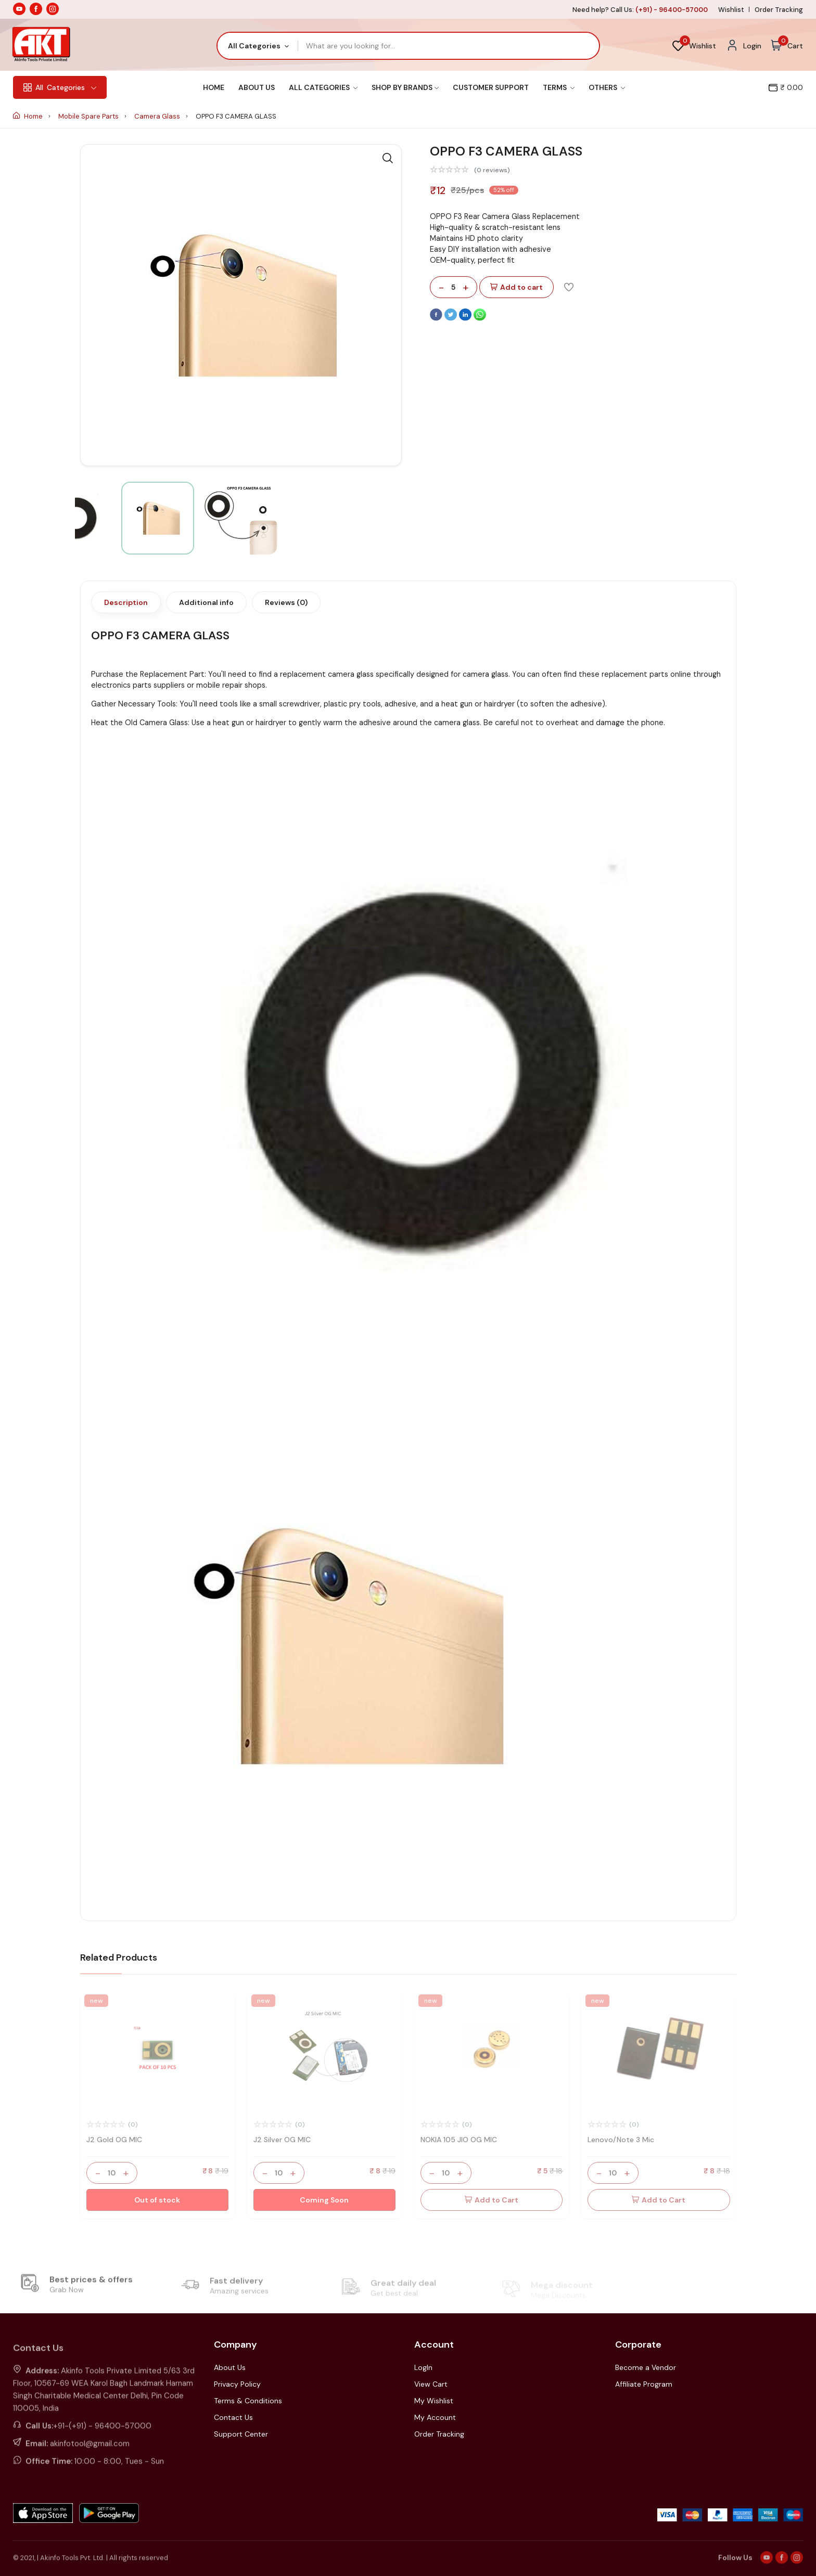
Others (607, 87)
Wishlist (731, 9)
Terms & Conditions (248, 2400)
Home (213, 87)
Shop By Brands (405, 87)
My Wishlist (433, 2400)
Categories (59, 87)
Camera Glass (158, 116)
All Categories (323, 87)
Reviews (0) (286, 602)
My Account (435, 2417)
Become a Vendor (645, 2367)
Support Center (241, 2434)
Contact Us (233, 2417)
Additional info (206, 602)
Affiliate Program (643, 2384)
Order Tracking (779, 9)
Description (126, 602)
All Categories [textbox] (254, 45)
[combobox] (258, 46)
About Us (256, 87)
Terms (559, 87)
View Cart (431, 2384)
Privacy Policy (237, 2384)
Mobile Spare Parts (89, 116)
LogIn (423, 2367)
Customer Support (491, 87)
